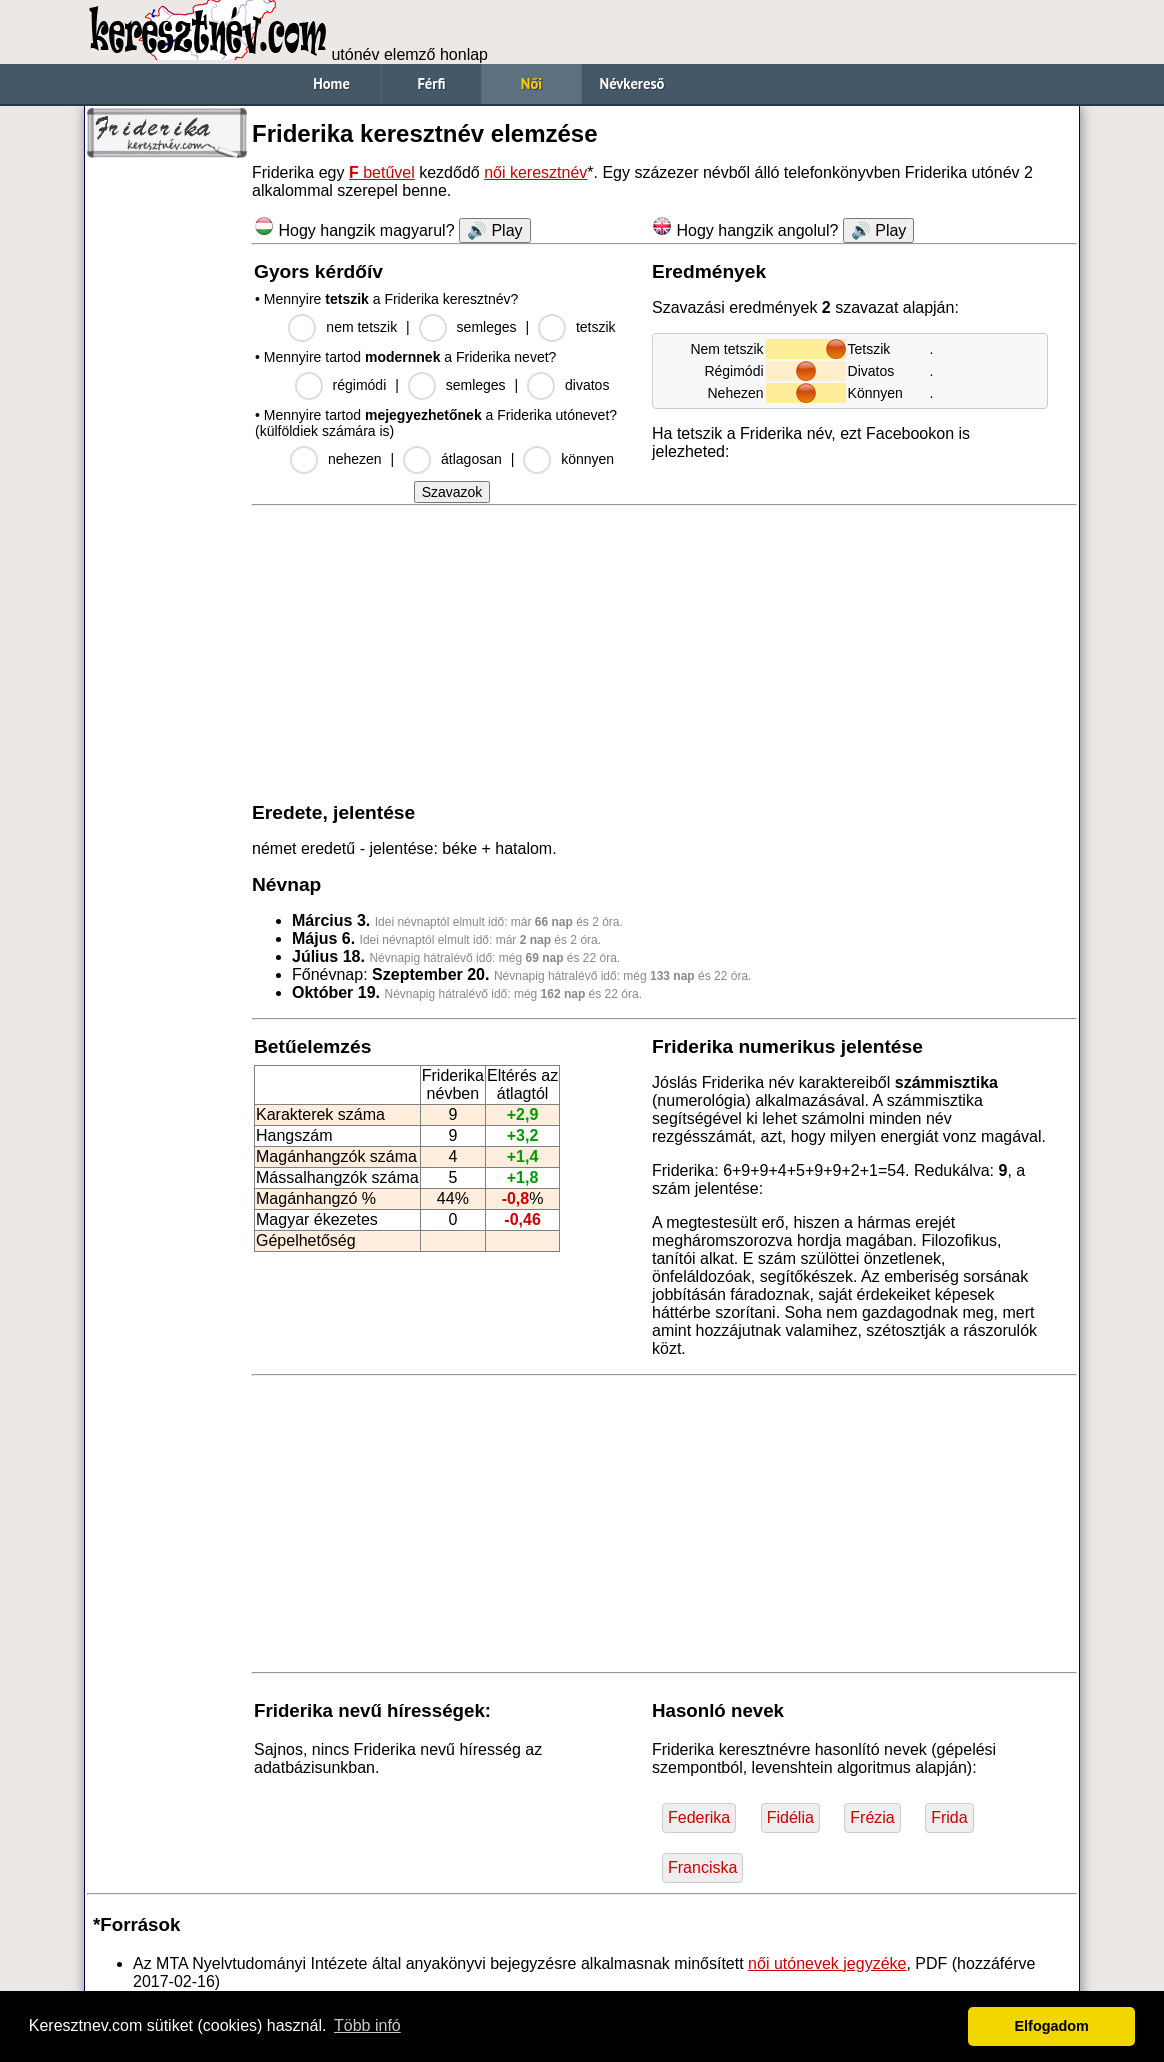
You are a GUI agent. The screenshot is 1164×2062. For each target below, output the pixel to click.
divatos (587, 385)
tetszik (596, 327)
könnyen (587, 459)
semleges (487, 327)
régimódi (360, 385)
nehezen (355, 459)
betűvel (382, 172)
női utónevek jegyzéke (827, 1963)
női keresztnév (535, 172)
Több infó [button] (367, 2025)
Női (531, 83)
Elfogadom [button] (1052, 2026)
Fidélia (790, 1817)
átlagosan (471, 459)
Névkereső (632, 83)
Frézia (872, 1817)
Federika (699, 1817)
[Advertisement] (167, 470)
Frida (949, 1817)
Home (331, 83)
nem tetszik (361, 327)
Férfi (431, 83)
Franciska (702, 1867)
